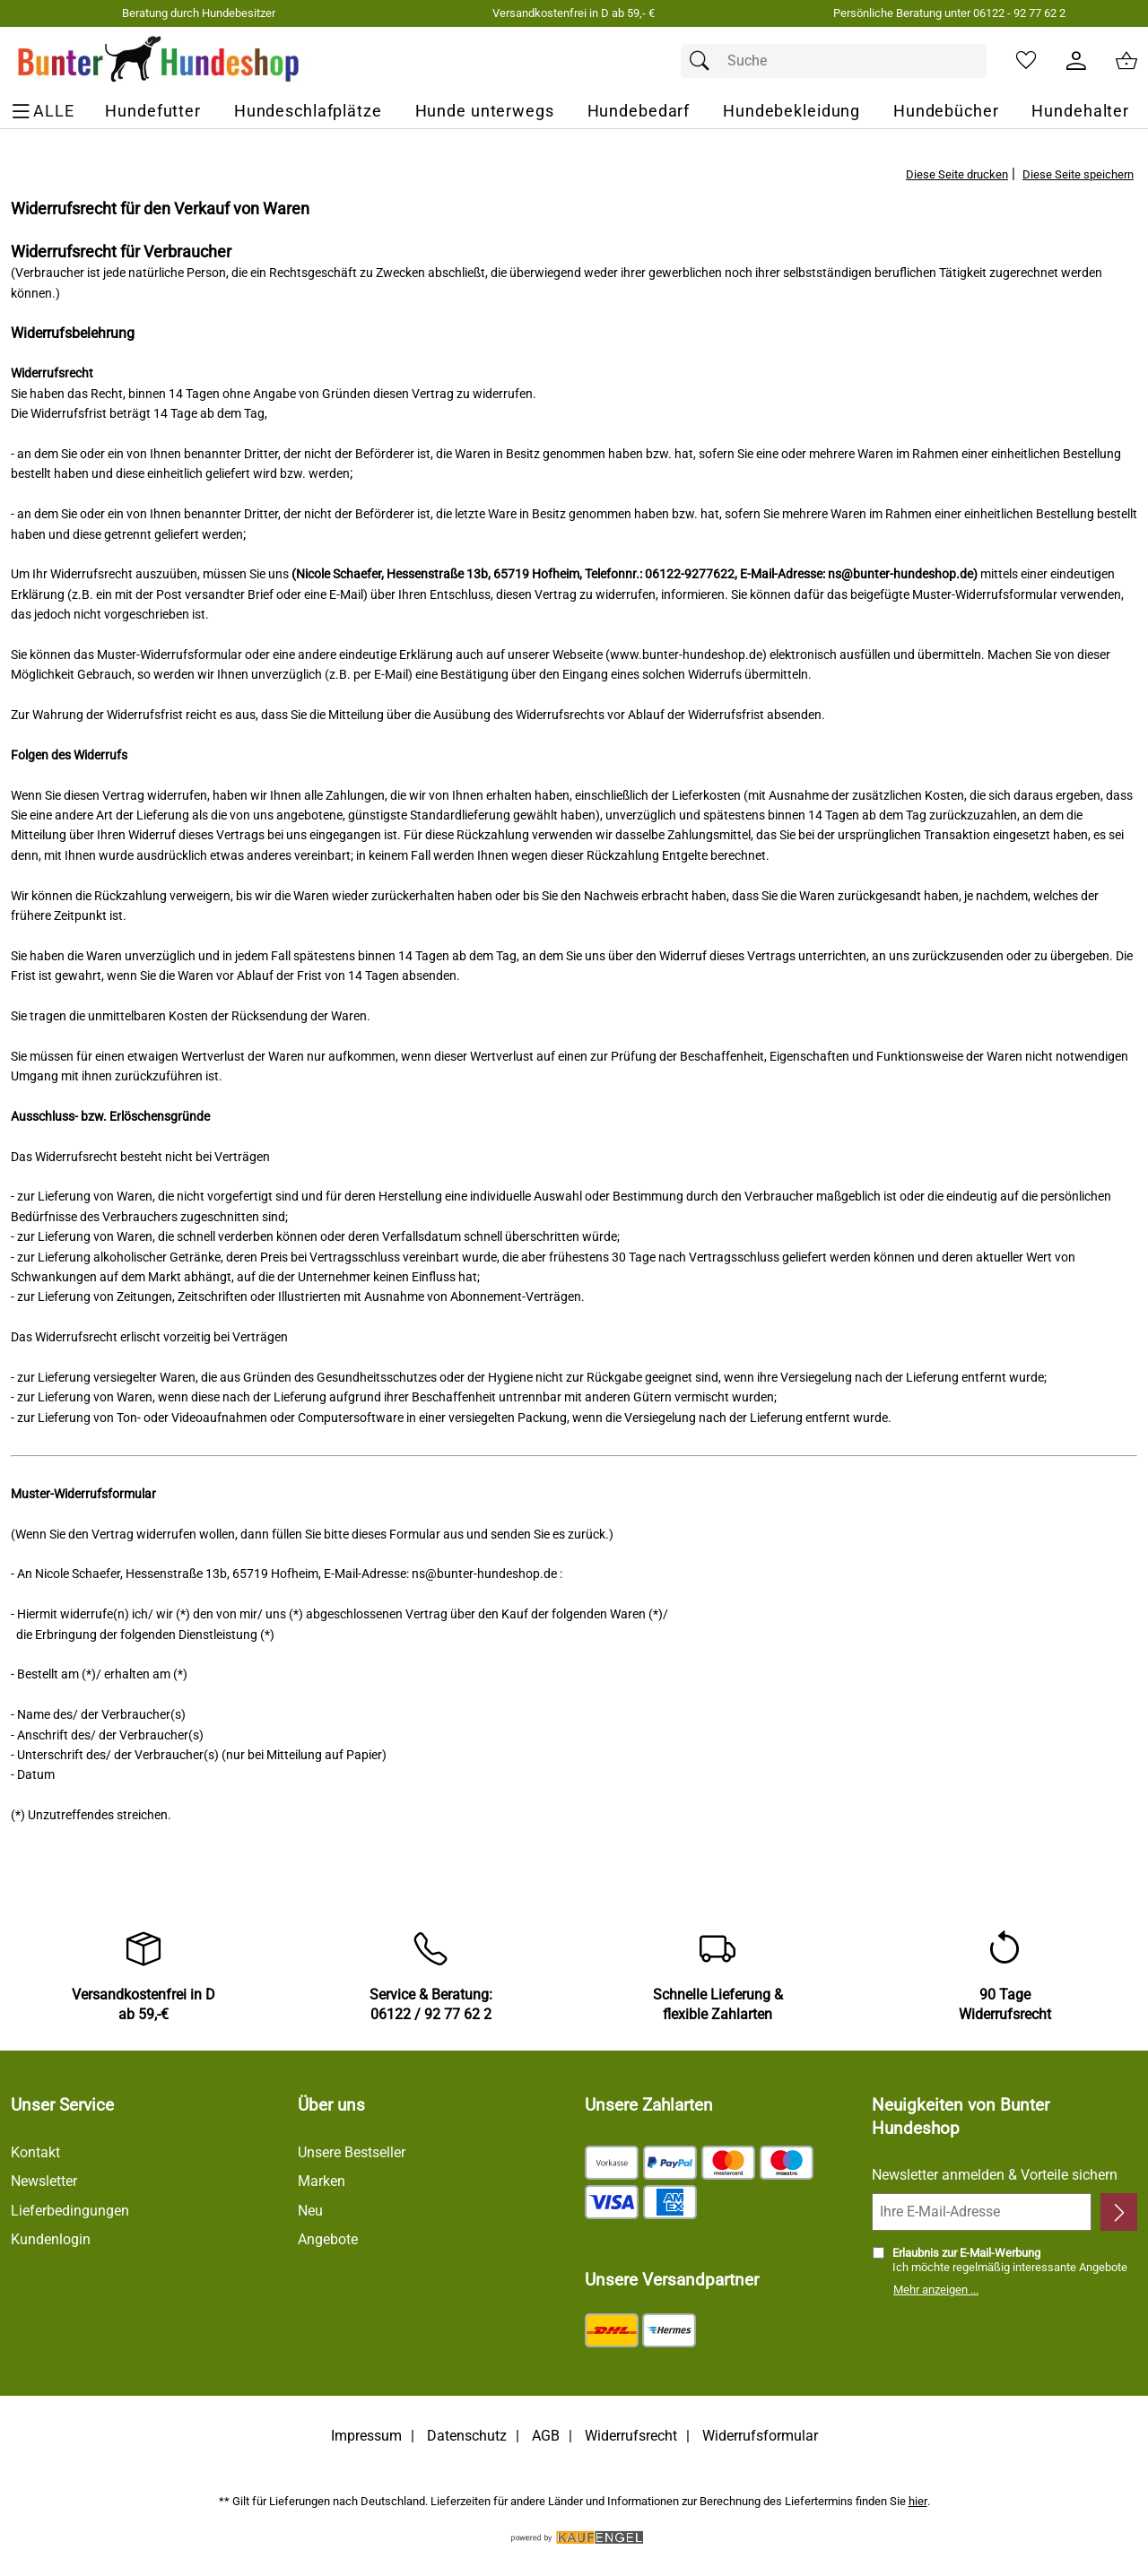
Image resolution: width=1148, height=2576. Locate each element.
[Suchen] (704, 61)
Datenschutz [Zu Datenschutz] (467, 2435)
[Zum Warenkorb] (1126, 61)
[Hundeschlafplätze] (308, 112)
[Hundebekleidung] (791, 112)
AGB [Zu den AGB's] (546, 2435)
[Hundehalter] (1080, 112)
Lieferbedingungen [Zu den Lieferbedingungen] (70, 2210)
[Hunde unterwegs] (484, 112)
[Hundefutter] (153, 112)
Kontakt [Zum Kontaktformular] (35, 2152)
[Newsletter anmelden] (1118, 2212)
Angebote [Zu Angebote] (328, 2239)
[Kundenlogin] (1076, 61)
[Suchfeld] (834, 61)
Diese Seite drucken (957, 174)
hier (918, 2501)
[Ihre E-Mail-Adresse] (981, 2212)
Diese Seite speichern (1078, 174)
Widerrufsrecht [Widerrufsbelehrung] (631, 2435)
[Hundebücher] (946, 112)
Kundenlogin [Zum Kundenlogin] (51, 2239)
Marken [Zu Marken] (321, 2181)
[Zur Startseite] (159, 61)
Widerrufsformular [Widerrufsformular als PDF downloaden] (760, 2435)
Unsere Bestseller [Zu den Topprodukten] (351, 2152)
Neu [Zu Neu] (310, 2210)
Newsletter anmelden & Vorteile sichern (995, 2174)
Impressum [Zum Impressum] (366, 2435)
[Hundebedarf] (639, 112)
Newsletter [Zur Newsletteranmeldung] (44, 2181)
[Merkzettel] (1026, 61)
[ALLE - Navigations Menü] (45, 112)
